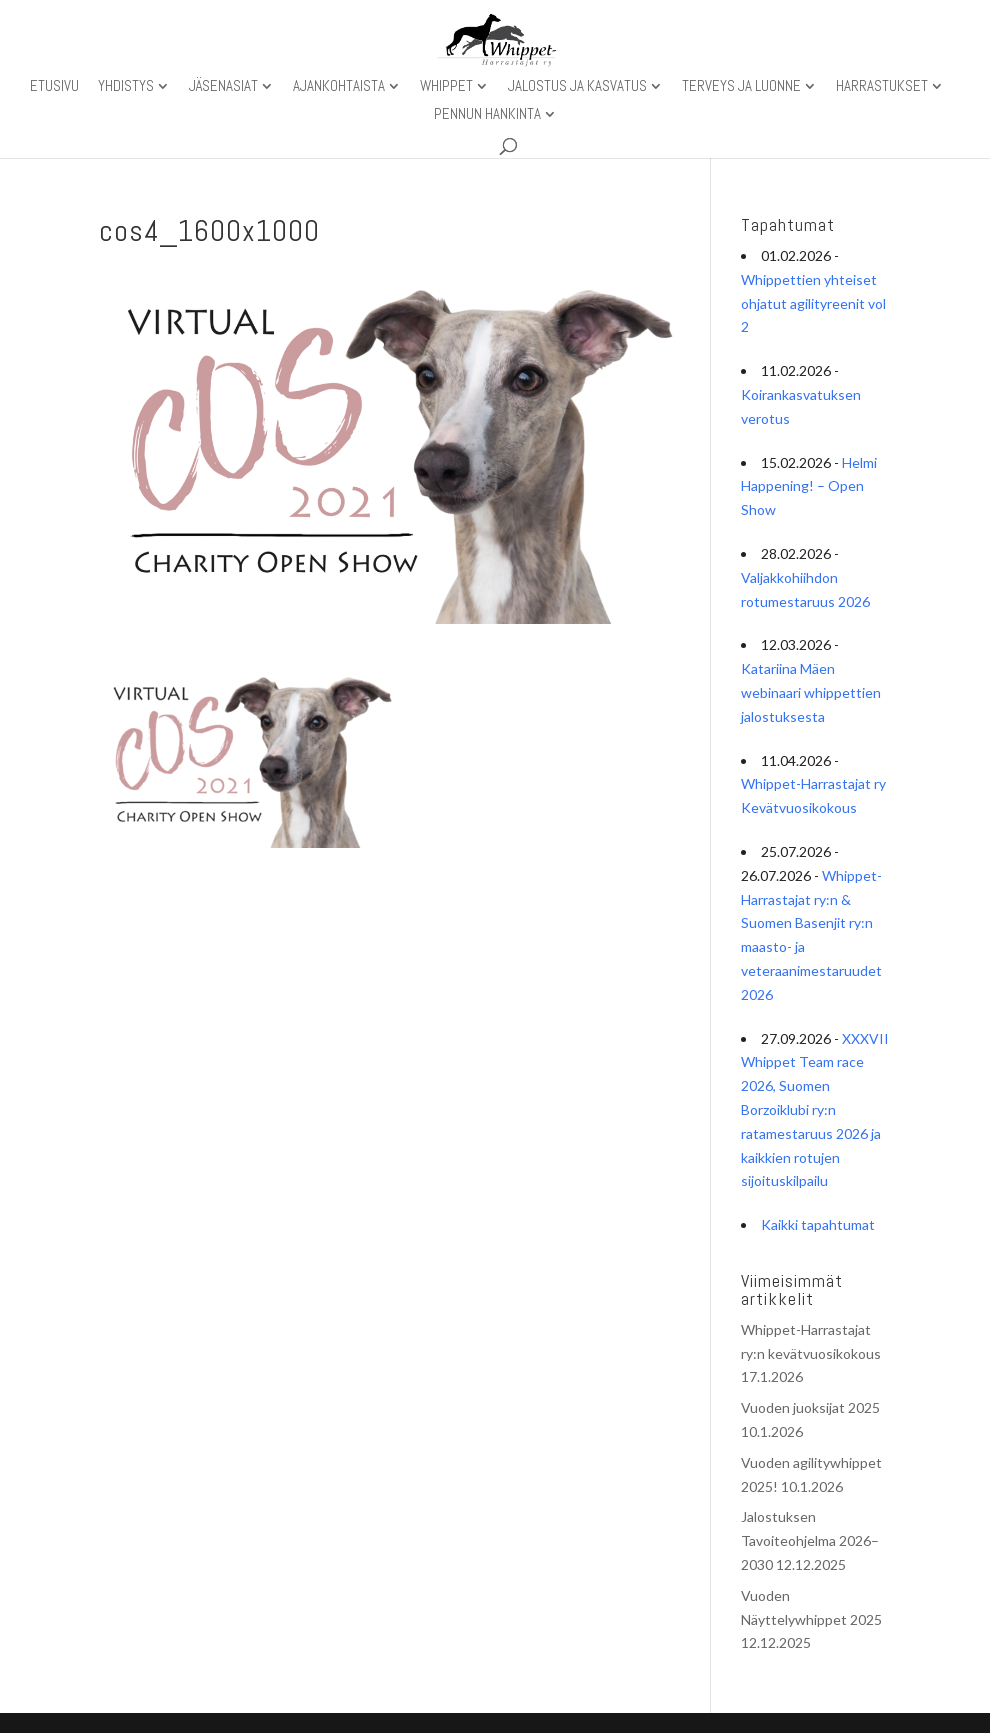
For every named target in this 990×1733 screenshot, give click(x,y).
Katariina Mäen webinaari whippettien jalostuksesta (811, 692)
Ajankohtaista (339, 87)
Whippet (446, 87)
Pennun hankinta (487, 115)
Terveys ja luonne (741, 87)
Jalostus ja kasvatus (577, 87)
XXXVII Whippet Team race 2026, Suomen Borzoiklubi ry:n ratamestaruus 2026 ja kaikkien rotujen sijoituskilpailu (815, 1110)
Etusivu (54, 87)
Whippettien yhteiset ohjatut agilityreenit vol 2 (813, 303)
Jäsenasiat (223, 87)
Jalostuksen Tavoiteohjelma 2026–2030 (810, 1540)
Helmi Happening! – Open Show (809, 486)
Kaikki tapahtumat (818, 1224)
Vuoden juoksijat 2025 (810, 1407)
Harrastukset (882, 87)
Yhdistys (126, 87)
